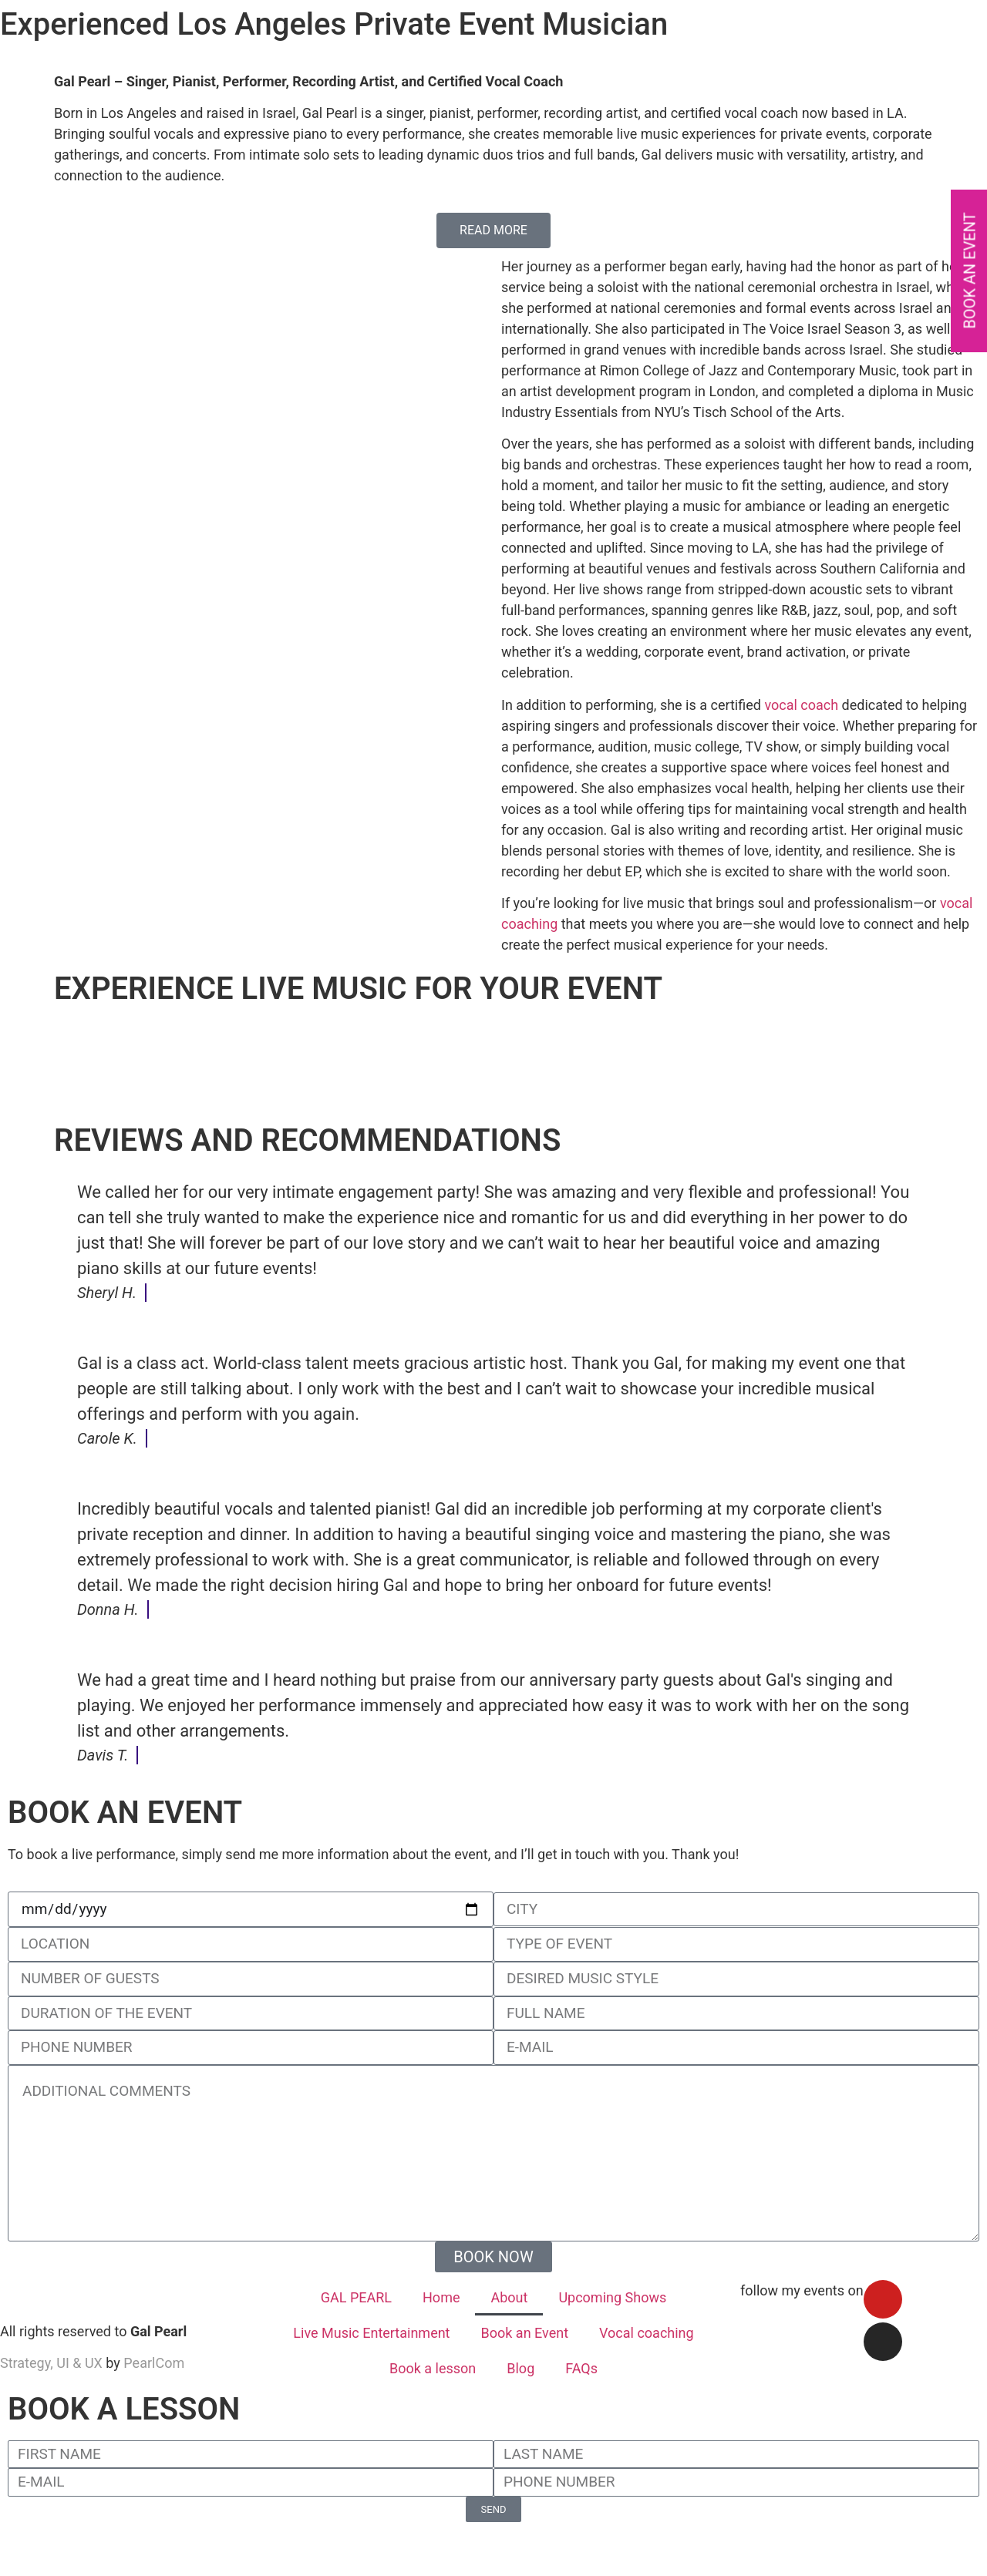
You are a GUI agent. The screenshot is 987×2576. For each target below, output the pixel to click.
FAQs (581, 2368)
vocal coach (801, 705)
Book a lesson (432, 2368)
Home (441, 2297)
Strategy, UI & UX (51, 2363)
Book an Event (525, 2333)
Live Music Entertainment (371, 2333)
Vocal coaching (646, 2333)
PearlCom (153, 2363)
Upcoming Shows (612, 2297)
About (508, 2297)
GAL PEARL (356, 2297)
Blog (520, 2368)
